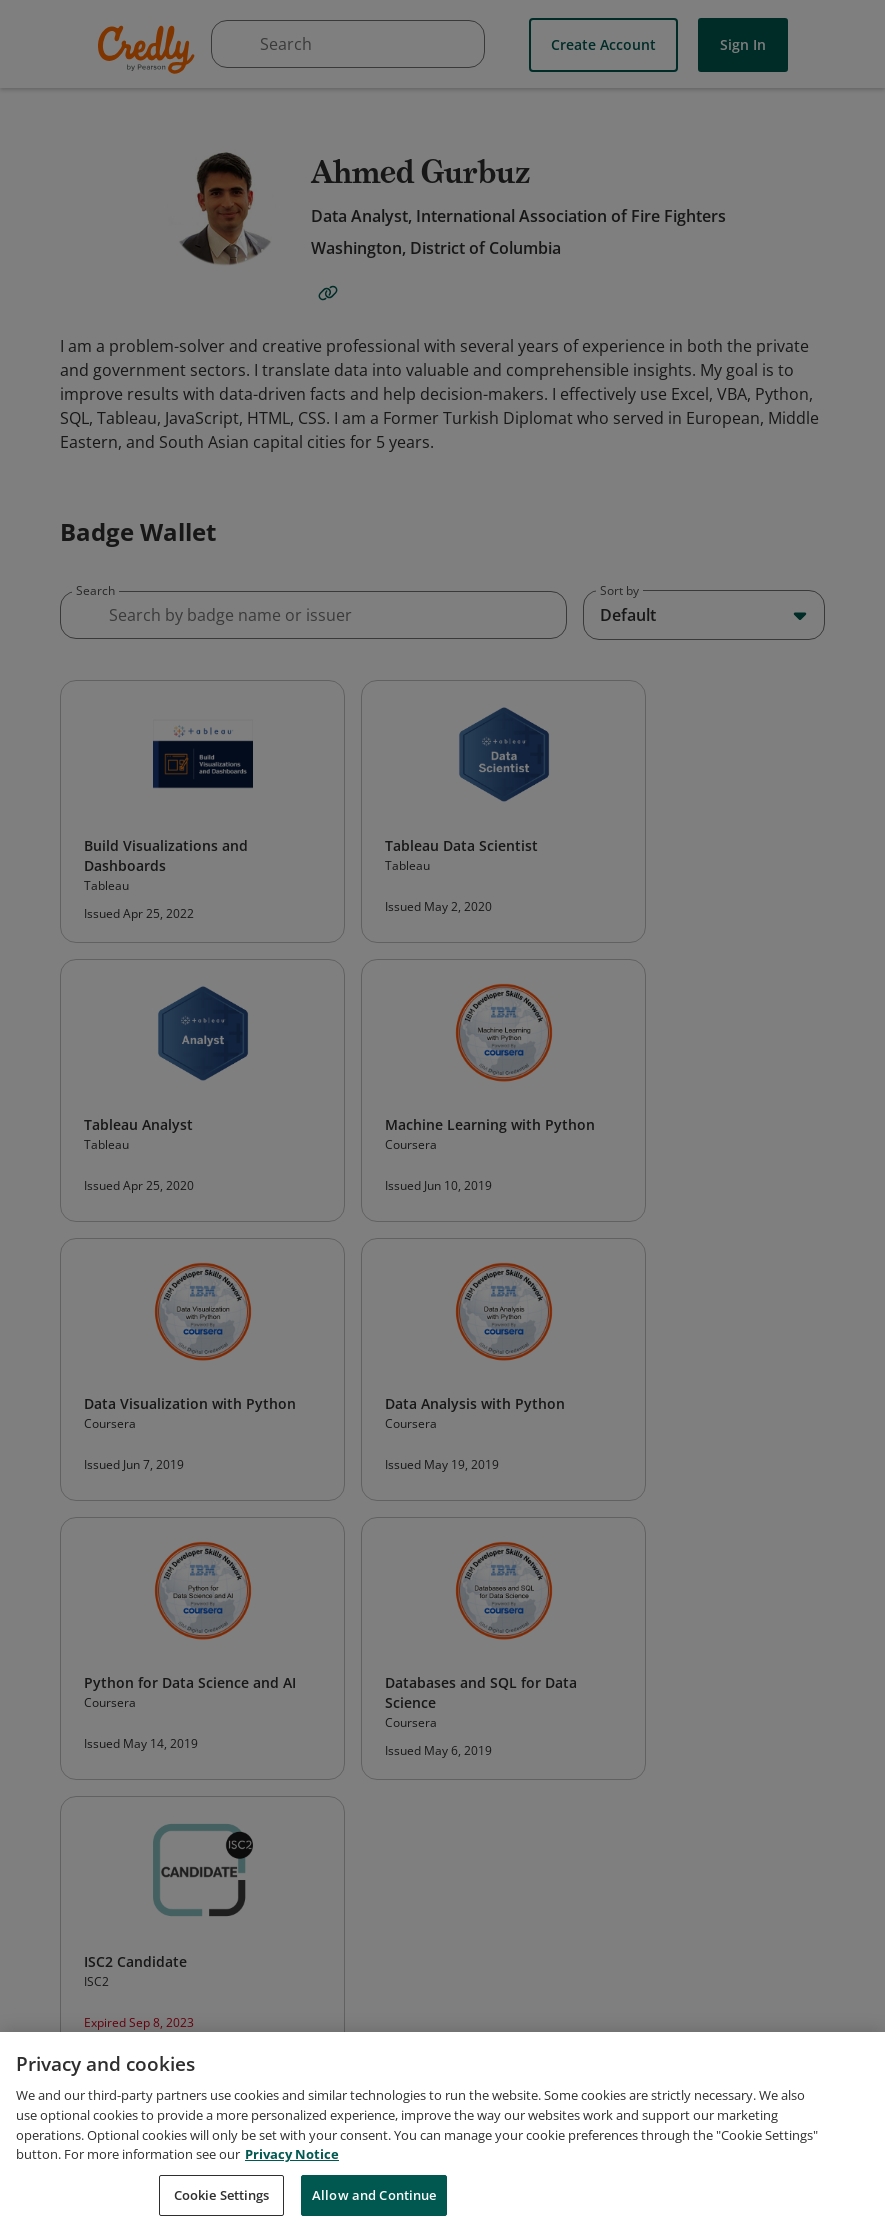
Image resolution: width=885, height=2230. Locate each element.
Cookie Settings (222, 2207)
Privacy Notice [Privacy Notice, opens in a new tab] (292, 2166)
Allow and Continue (374, 2207)
